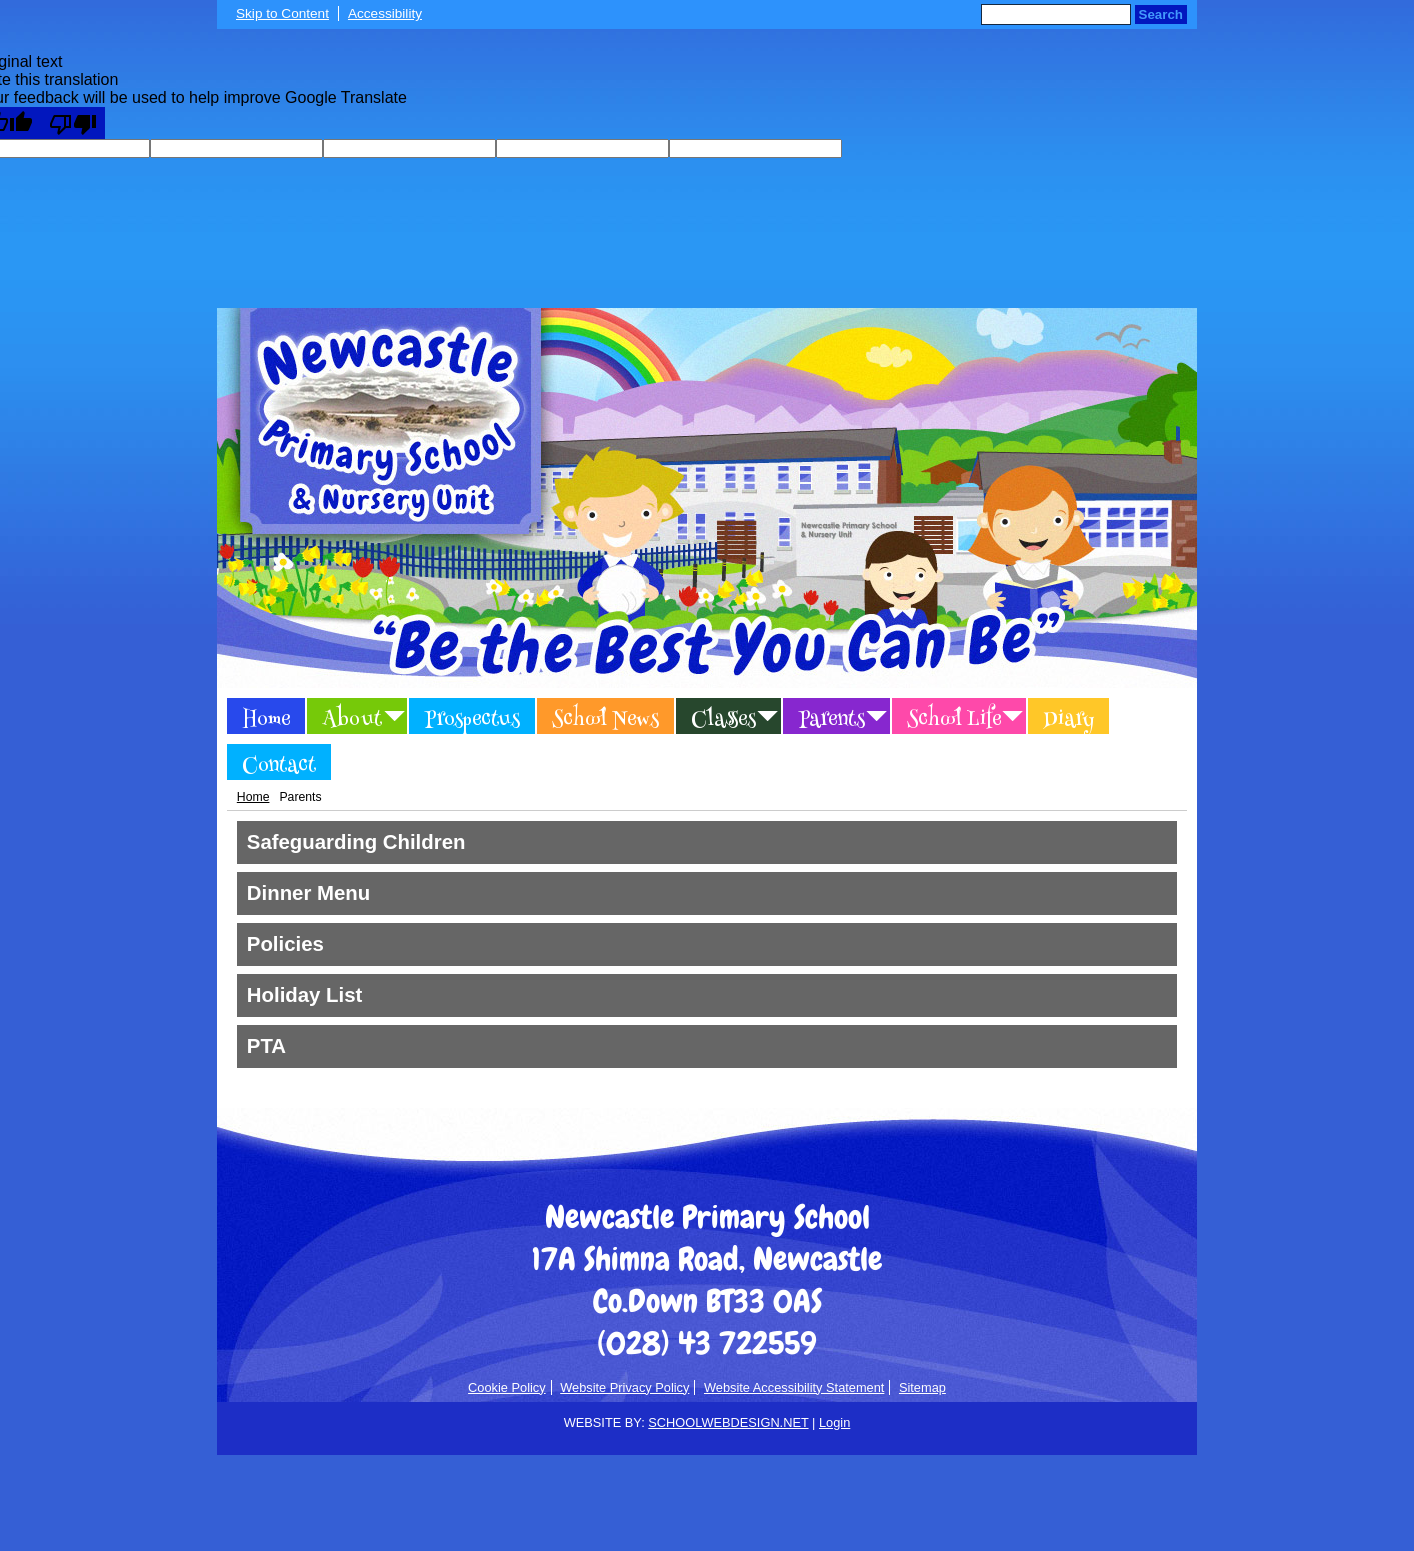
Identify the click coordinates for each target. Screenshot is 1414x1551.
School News (605, 719)
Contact (279, 765)
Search (1161, 14)
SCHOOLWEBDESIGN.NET (728, 1422)
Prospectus (472, 719)
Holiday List (305, 995)
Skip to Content (282, 13)
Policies (285, 944)
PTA (266, 1046)
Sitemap (922, 1387)
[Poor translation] (73, 123)
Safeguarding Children (356, 842)
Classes (723, 719)
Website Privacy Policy (624, 1387)
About (352, 719)
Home (266, 719)
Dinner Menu (308, 893)
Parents (831, 719)
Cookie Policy (507, 1387)
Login (834, 1422)
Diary (1068, 719)
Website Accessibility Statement (794, 1387)
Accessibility (385, 13)
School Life (954, 719)
